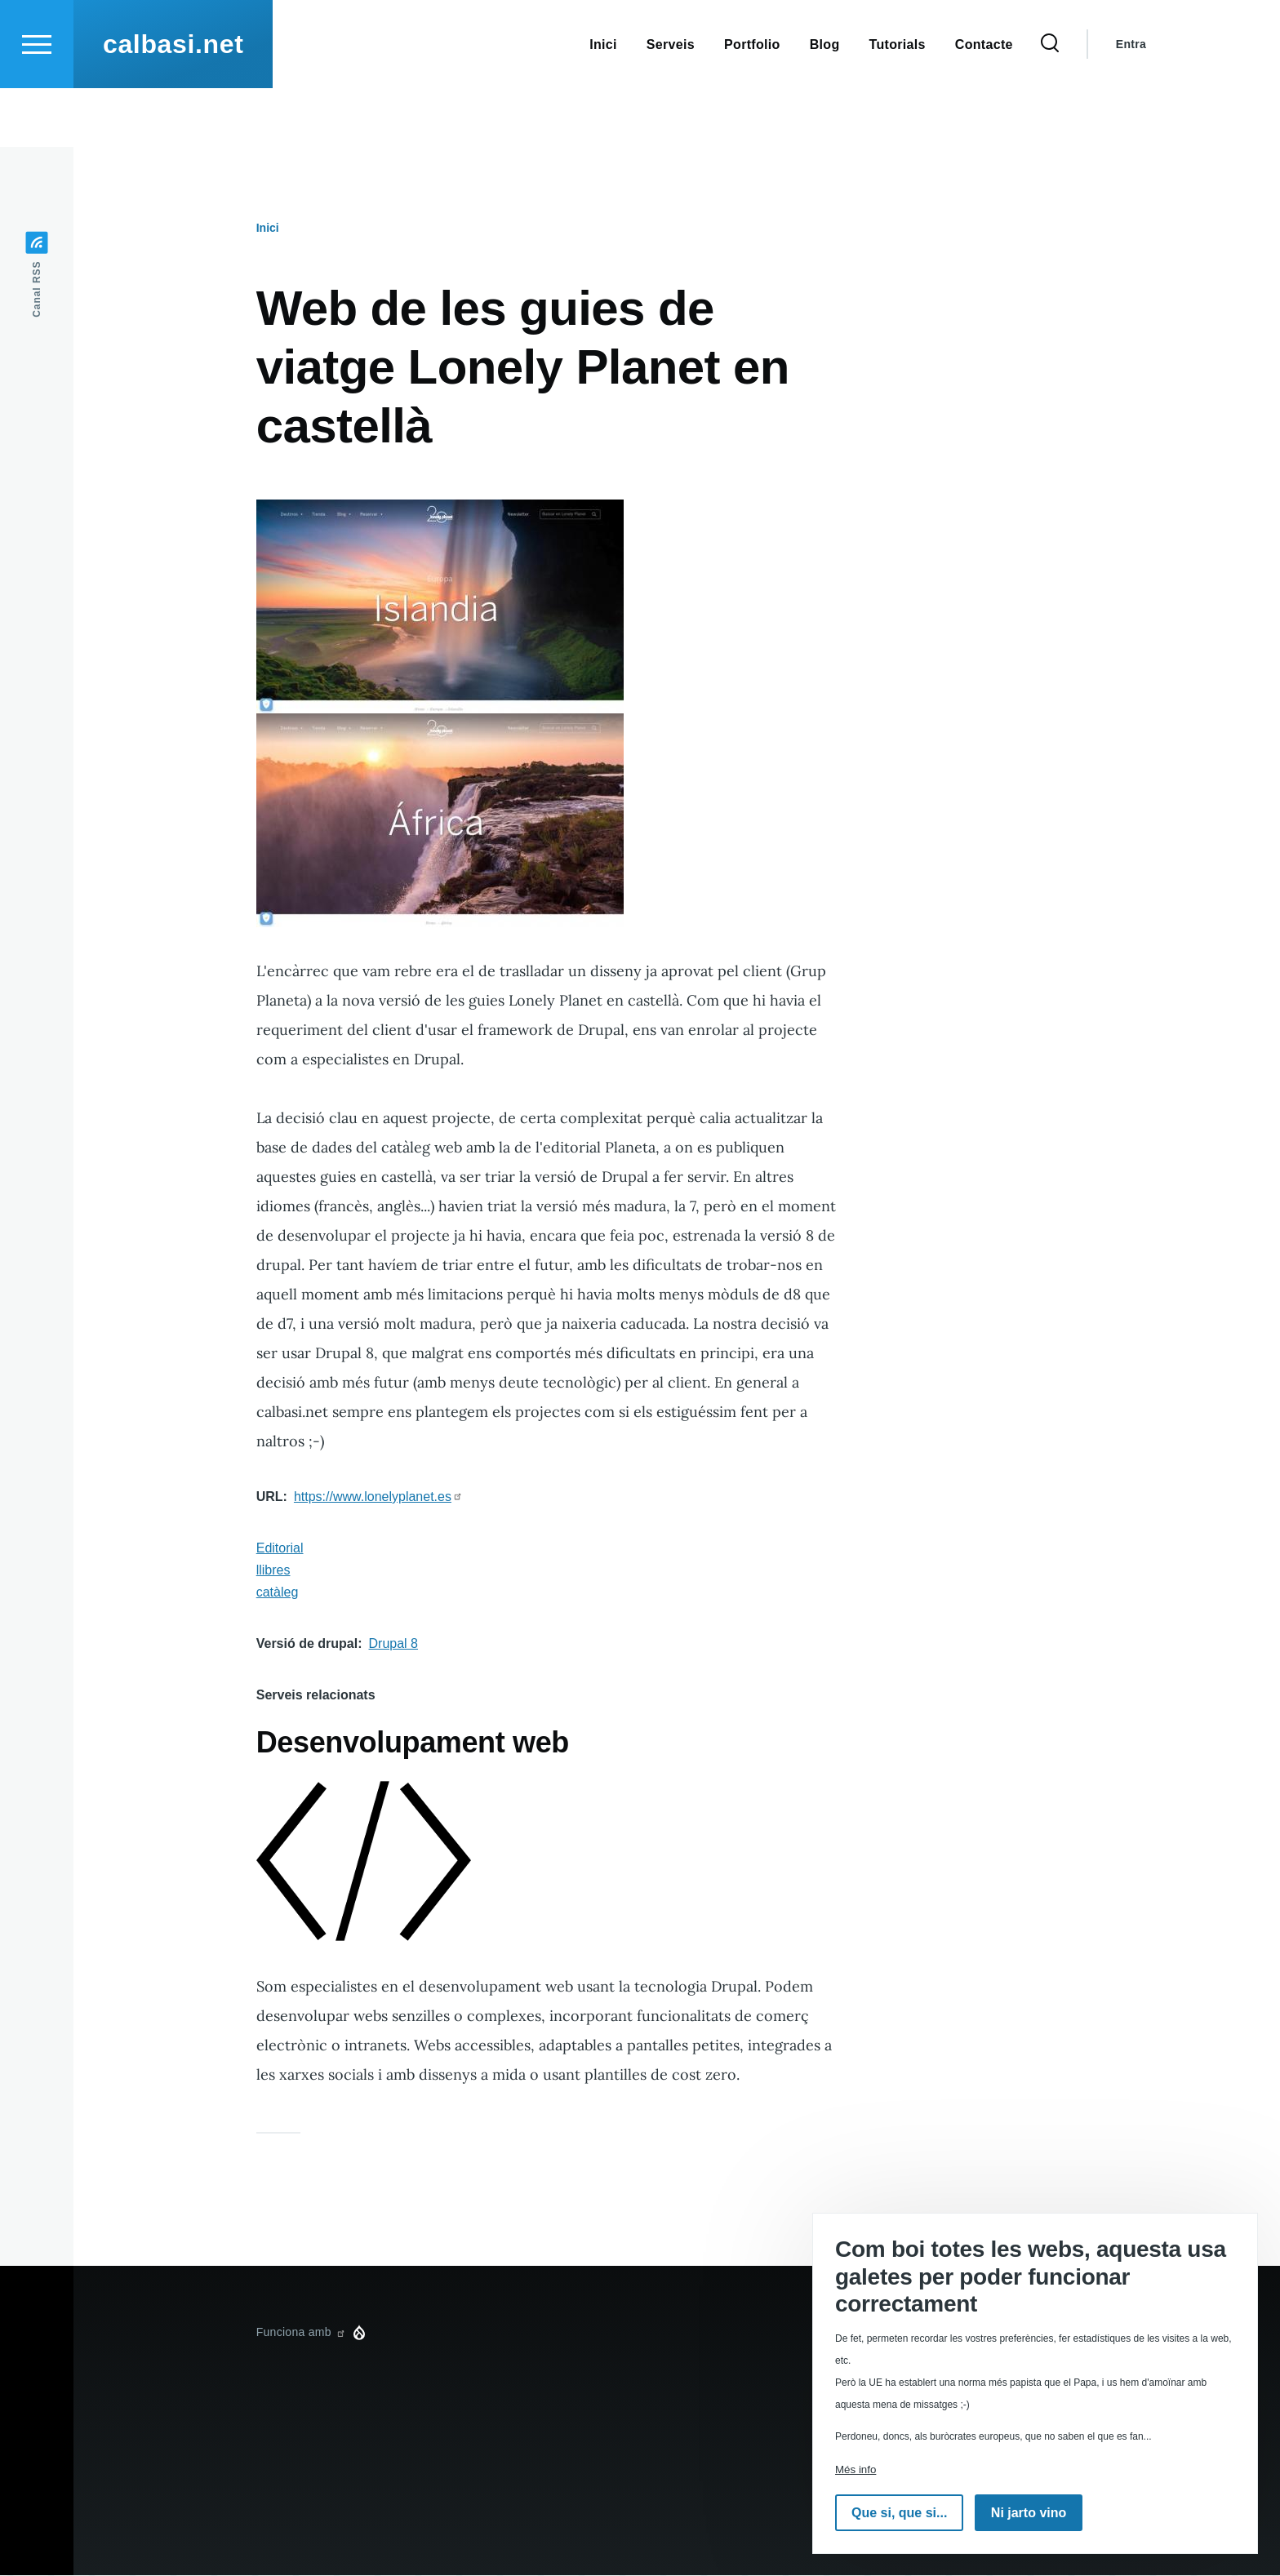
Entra (1131, 102)
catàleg (277, 1593)
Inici (267, 228)
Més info (855, 2469)
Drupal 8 (393, 1644)
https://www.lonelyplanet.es (378, 1497)
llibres (273, 1571)
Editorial (280, 1549)
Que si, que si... (899, 2513)
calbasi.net (173, 103)
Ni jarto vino (1028, 2513)
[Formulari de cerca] (1050, 103)
